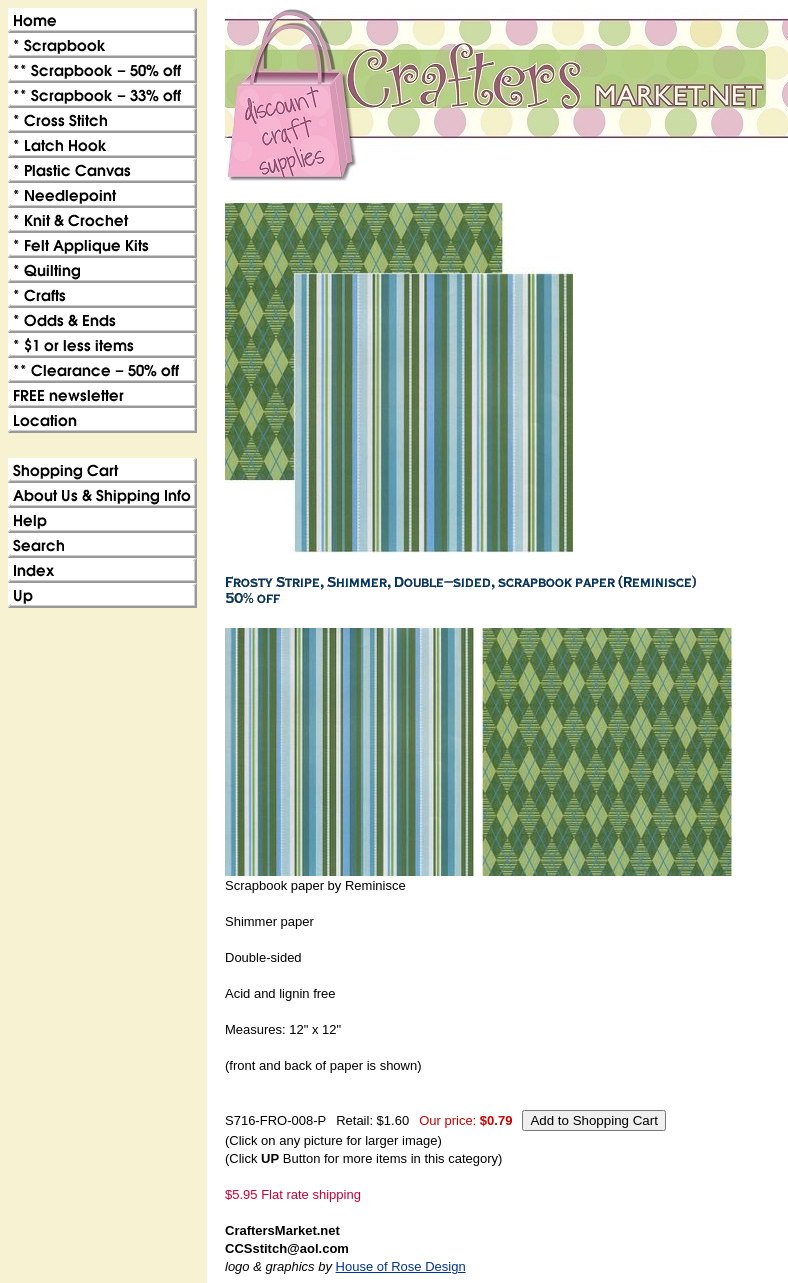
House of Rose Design (401, 1266)
